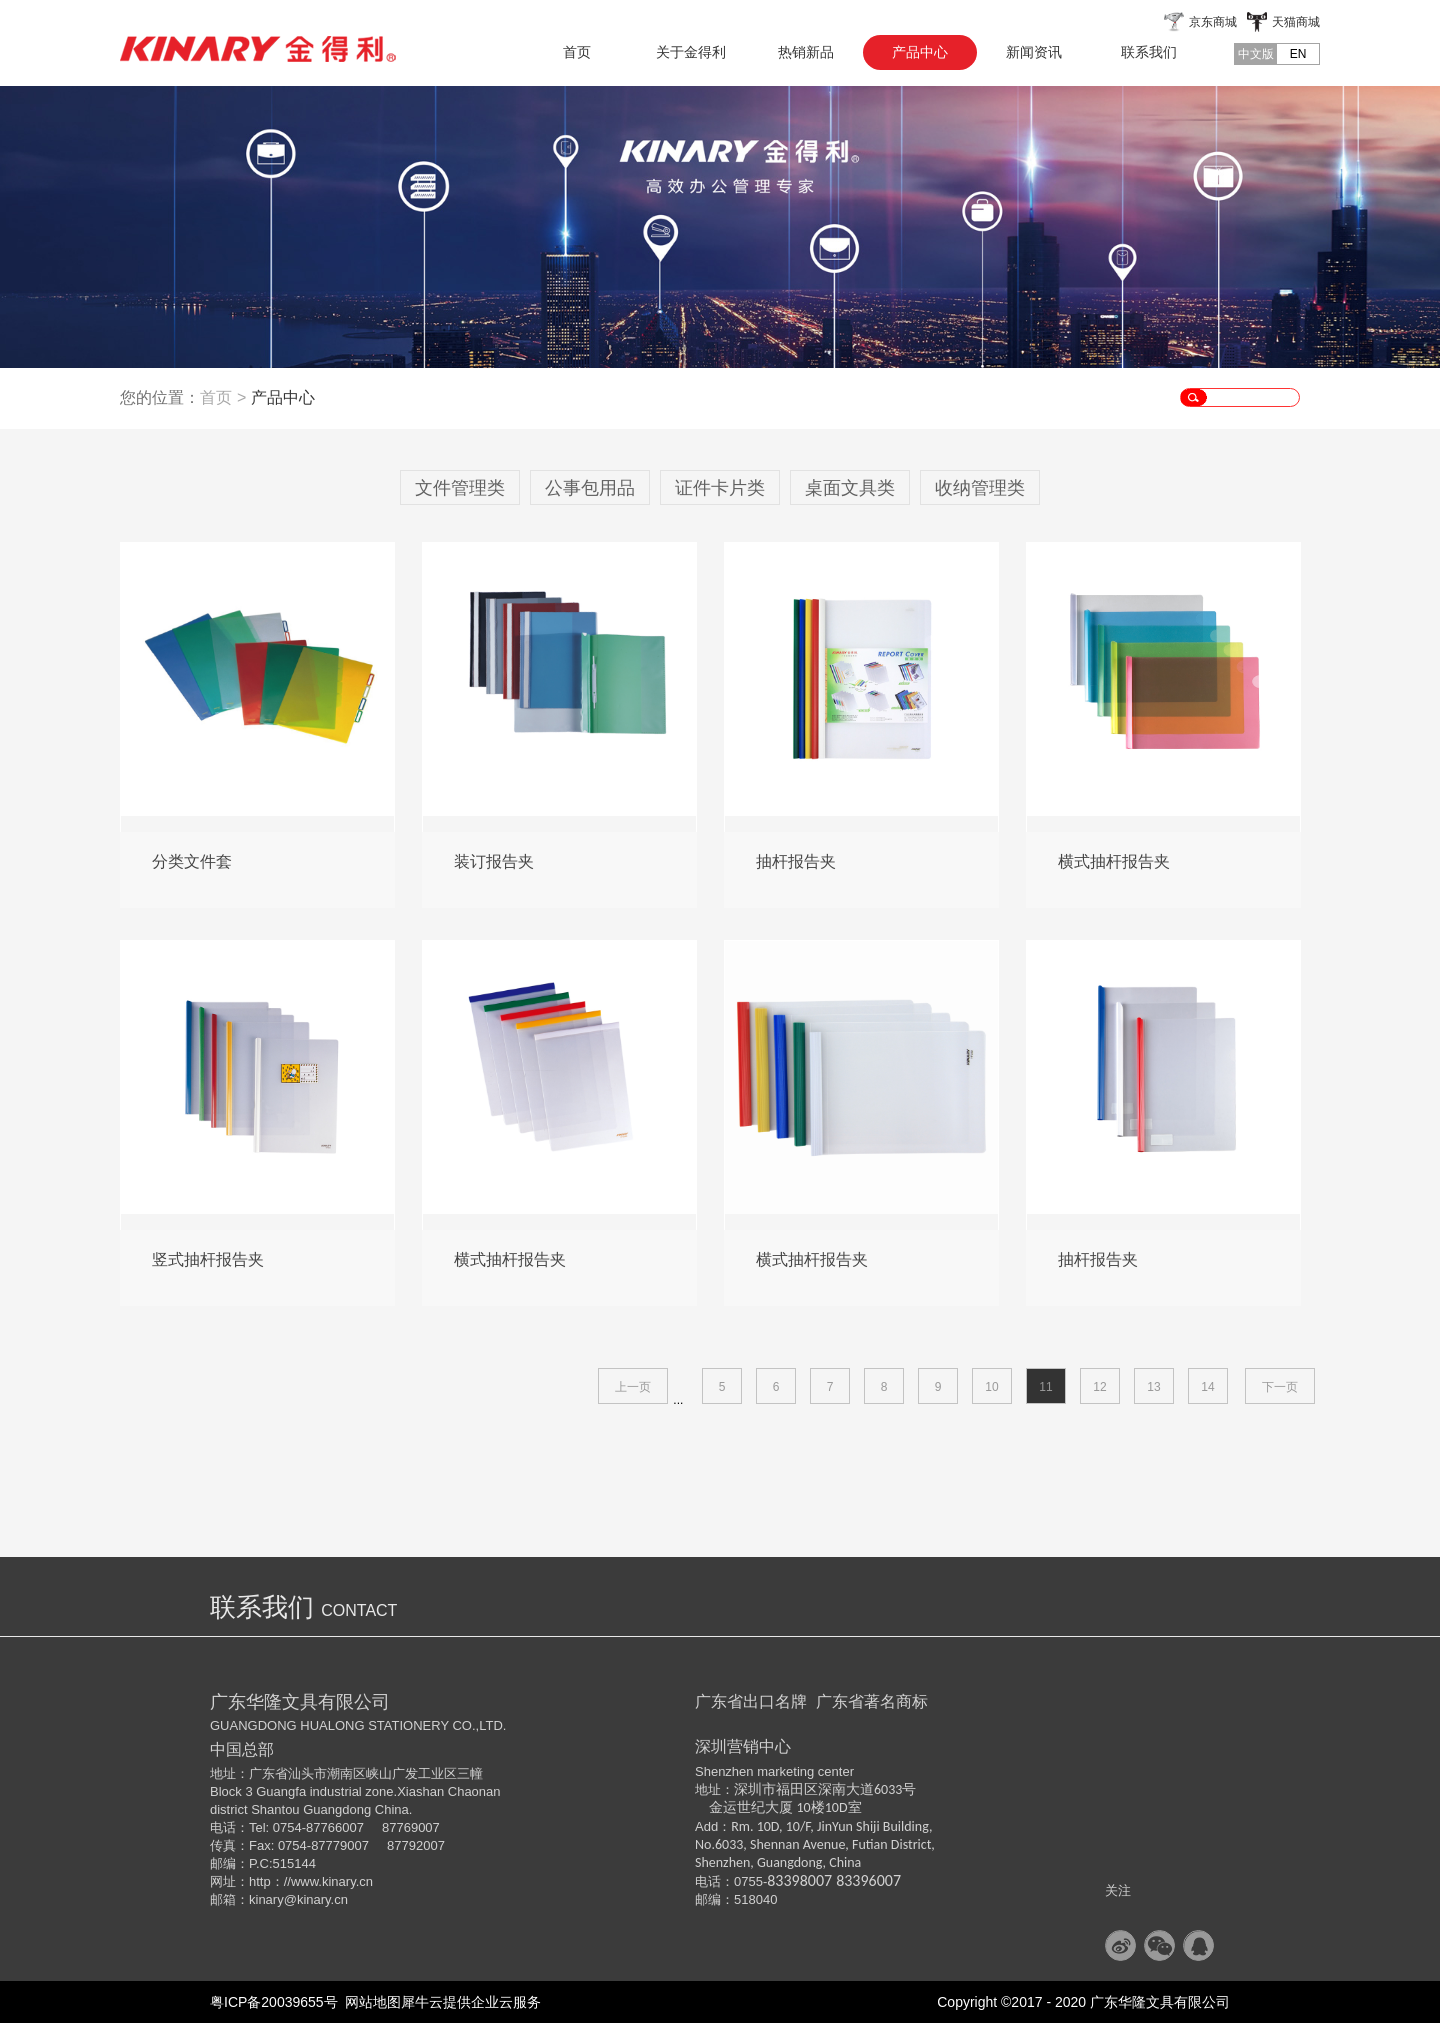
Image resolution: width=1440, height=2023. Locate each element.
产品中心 (283, 397)
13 (1153, 1387)
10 (991, 1387)
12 (1099, 1387)
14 (1207, 1387)
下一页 (1280, 1387)
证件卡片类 (720, 488)
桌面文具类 (850, 488)
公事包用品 (590, 488)
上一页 (633, 1387)
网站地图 (370, 2002)
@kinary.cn (316, 1899)
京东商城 (1213, 22)
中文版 (1256, 54)
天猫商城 (1296, 22)
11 (1045, 1387)
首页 (577, 52)
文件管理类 (460, 488)
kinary (266, 1899)
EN (1298, 54)
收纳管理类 (980, 488)
